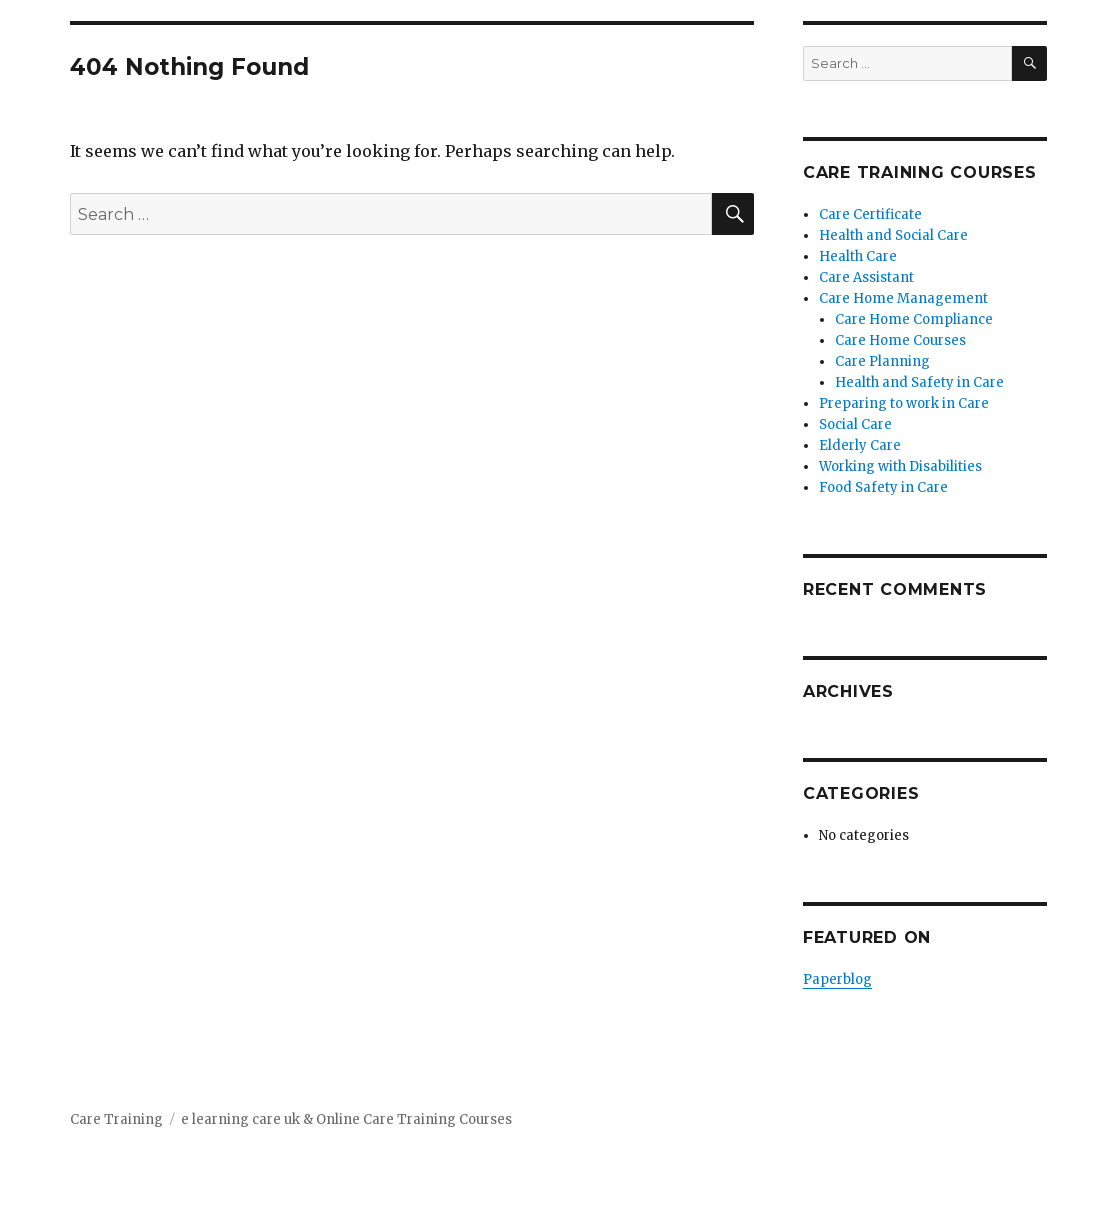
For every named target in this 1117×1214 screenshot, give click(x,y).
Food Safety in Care (883, 487)
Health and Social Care (893, 235)
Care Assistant (866, 277)
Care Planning (882, 361)
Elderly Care (860, 445)
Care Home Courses (900, 340)
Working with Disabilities (900, 466)
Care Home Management (903, 298)
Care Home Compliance (914, 319)
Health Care (858, 256)
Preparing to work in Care (904, 403)
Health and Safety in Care (919, 382)
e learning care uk (240, 1119)
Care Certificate (870, 214)
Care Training (116, 1119)
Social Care (855, 424)
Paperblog (837, 979)
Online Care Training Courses (414, 1119)
